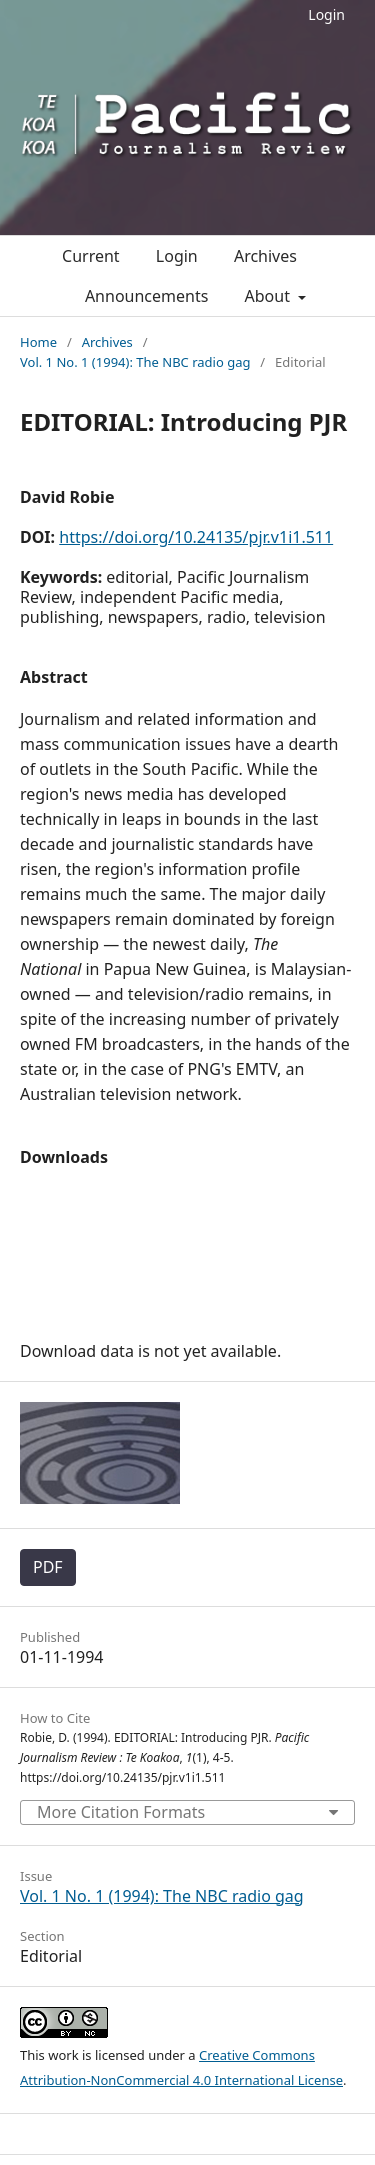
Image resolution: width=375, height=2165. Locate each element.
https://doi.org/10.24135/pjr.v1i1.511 (196, 537)
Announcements (146, 296)
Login (326, 14)
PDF (48, 1567)
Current (91, 256)
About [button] (270, 296)
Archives (265, 256)
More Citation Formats (121, 1812)
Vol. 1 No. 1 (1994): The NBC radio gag (135, 362)
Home (38, 342)
